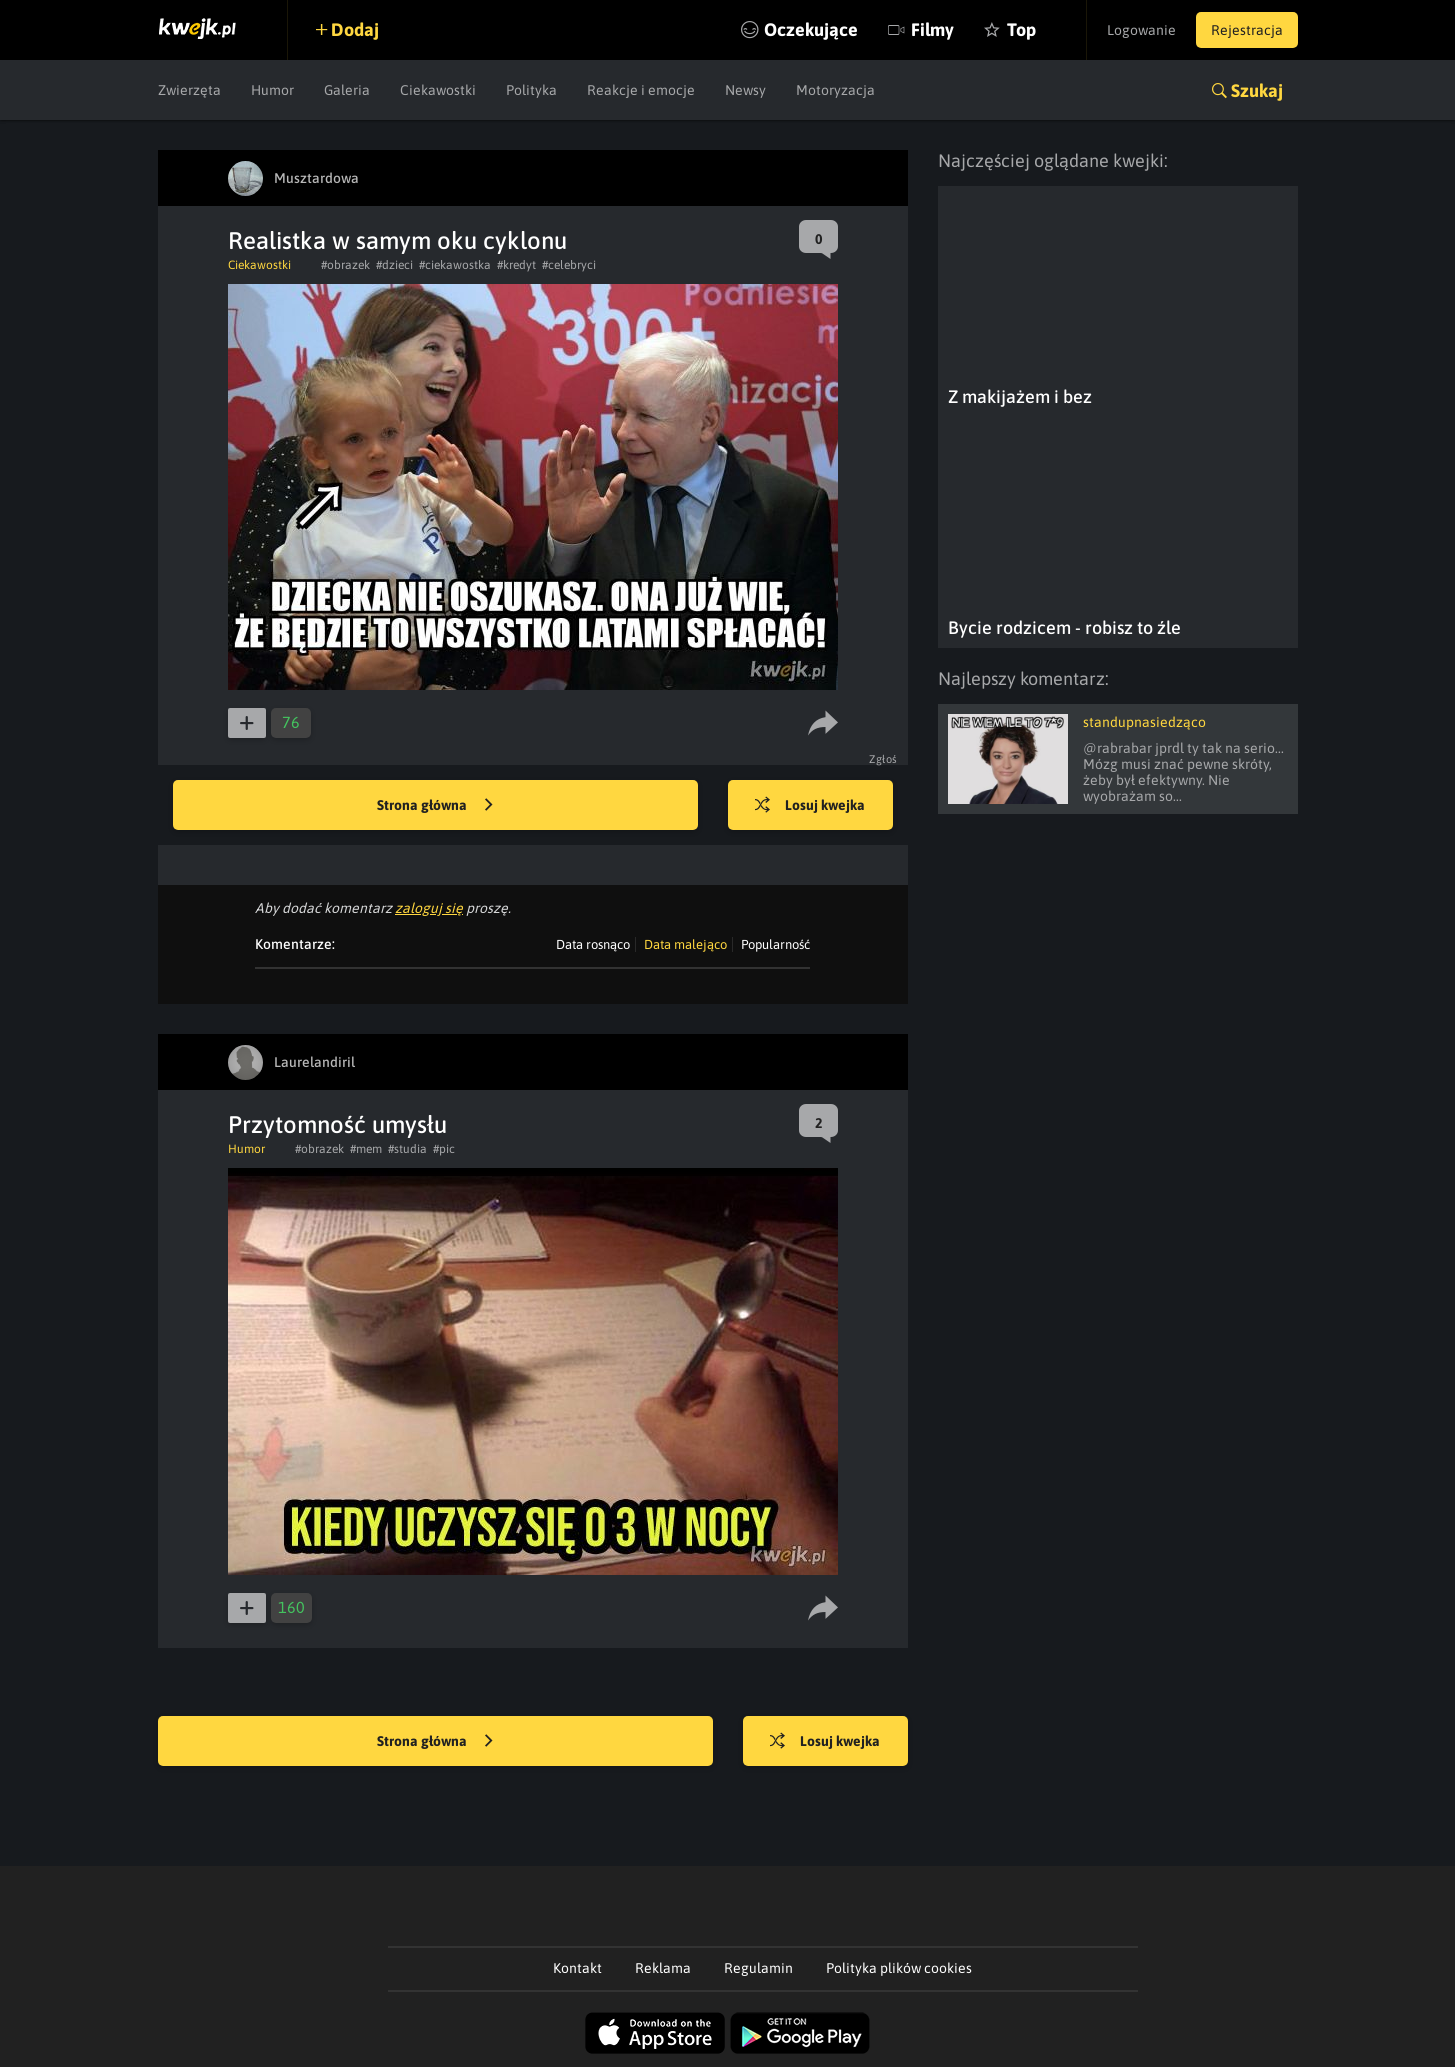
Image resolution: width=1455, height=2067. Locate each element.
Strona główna (435, 806)
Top (1021, 29)
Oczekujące (811, 29)
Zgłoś (883, 759)
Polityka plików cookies (899, 1968)
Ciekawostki (438, 90)
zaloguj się (429, 908)
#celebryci (569, 265)
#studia (407, 1149)
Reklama (663, 1968)
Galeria (347, 90)
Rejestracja (1247, 30)
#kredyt (516, 265)
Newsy (745, 90)
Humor (272, 90)
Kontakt (577, 1968)
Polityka (531, 90)
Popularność (775, 944)
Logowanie (1141, 30)
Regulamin (758, 1968)
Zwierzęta (189, 90)
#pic (444, 1149)
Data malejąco (685, 944)
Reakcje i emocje (641, 90)
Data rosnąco (593, 944)
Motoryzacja (835, 90)
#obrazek (345, 265)
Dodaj (355, 29)
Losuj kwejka (810, 806)
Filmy (932, 29)
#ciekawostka (455, 265)
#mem (366, 1149)
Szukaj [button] (1257, 90)
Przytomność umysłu (337, 1124)
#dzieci (394, 265)
